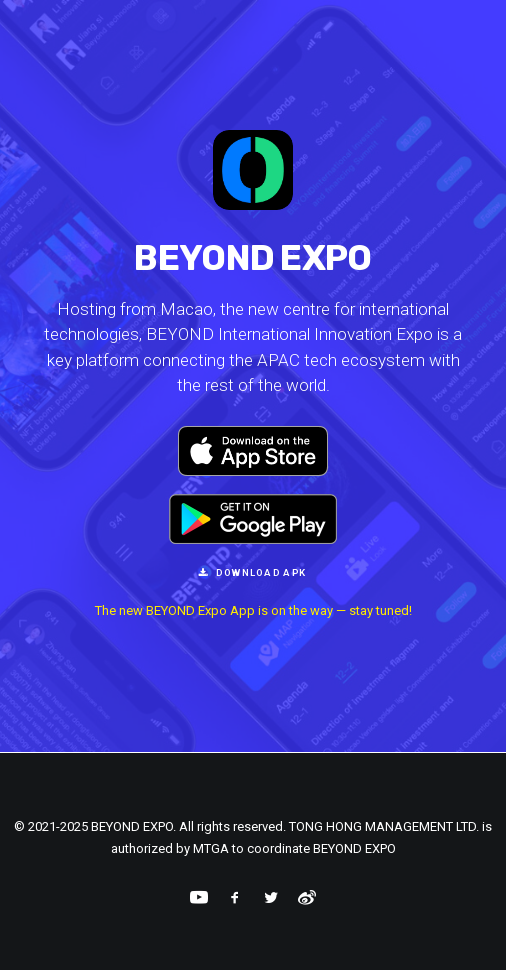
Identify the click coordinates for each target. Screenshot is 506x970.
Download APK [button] (253, 572)
